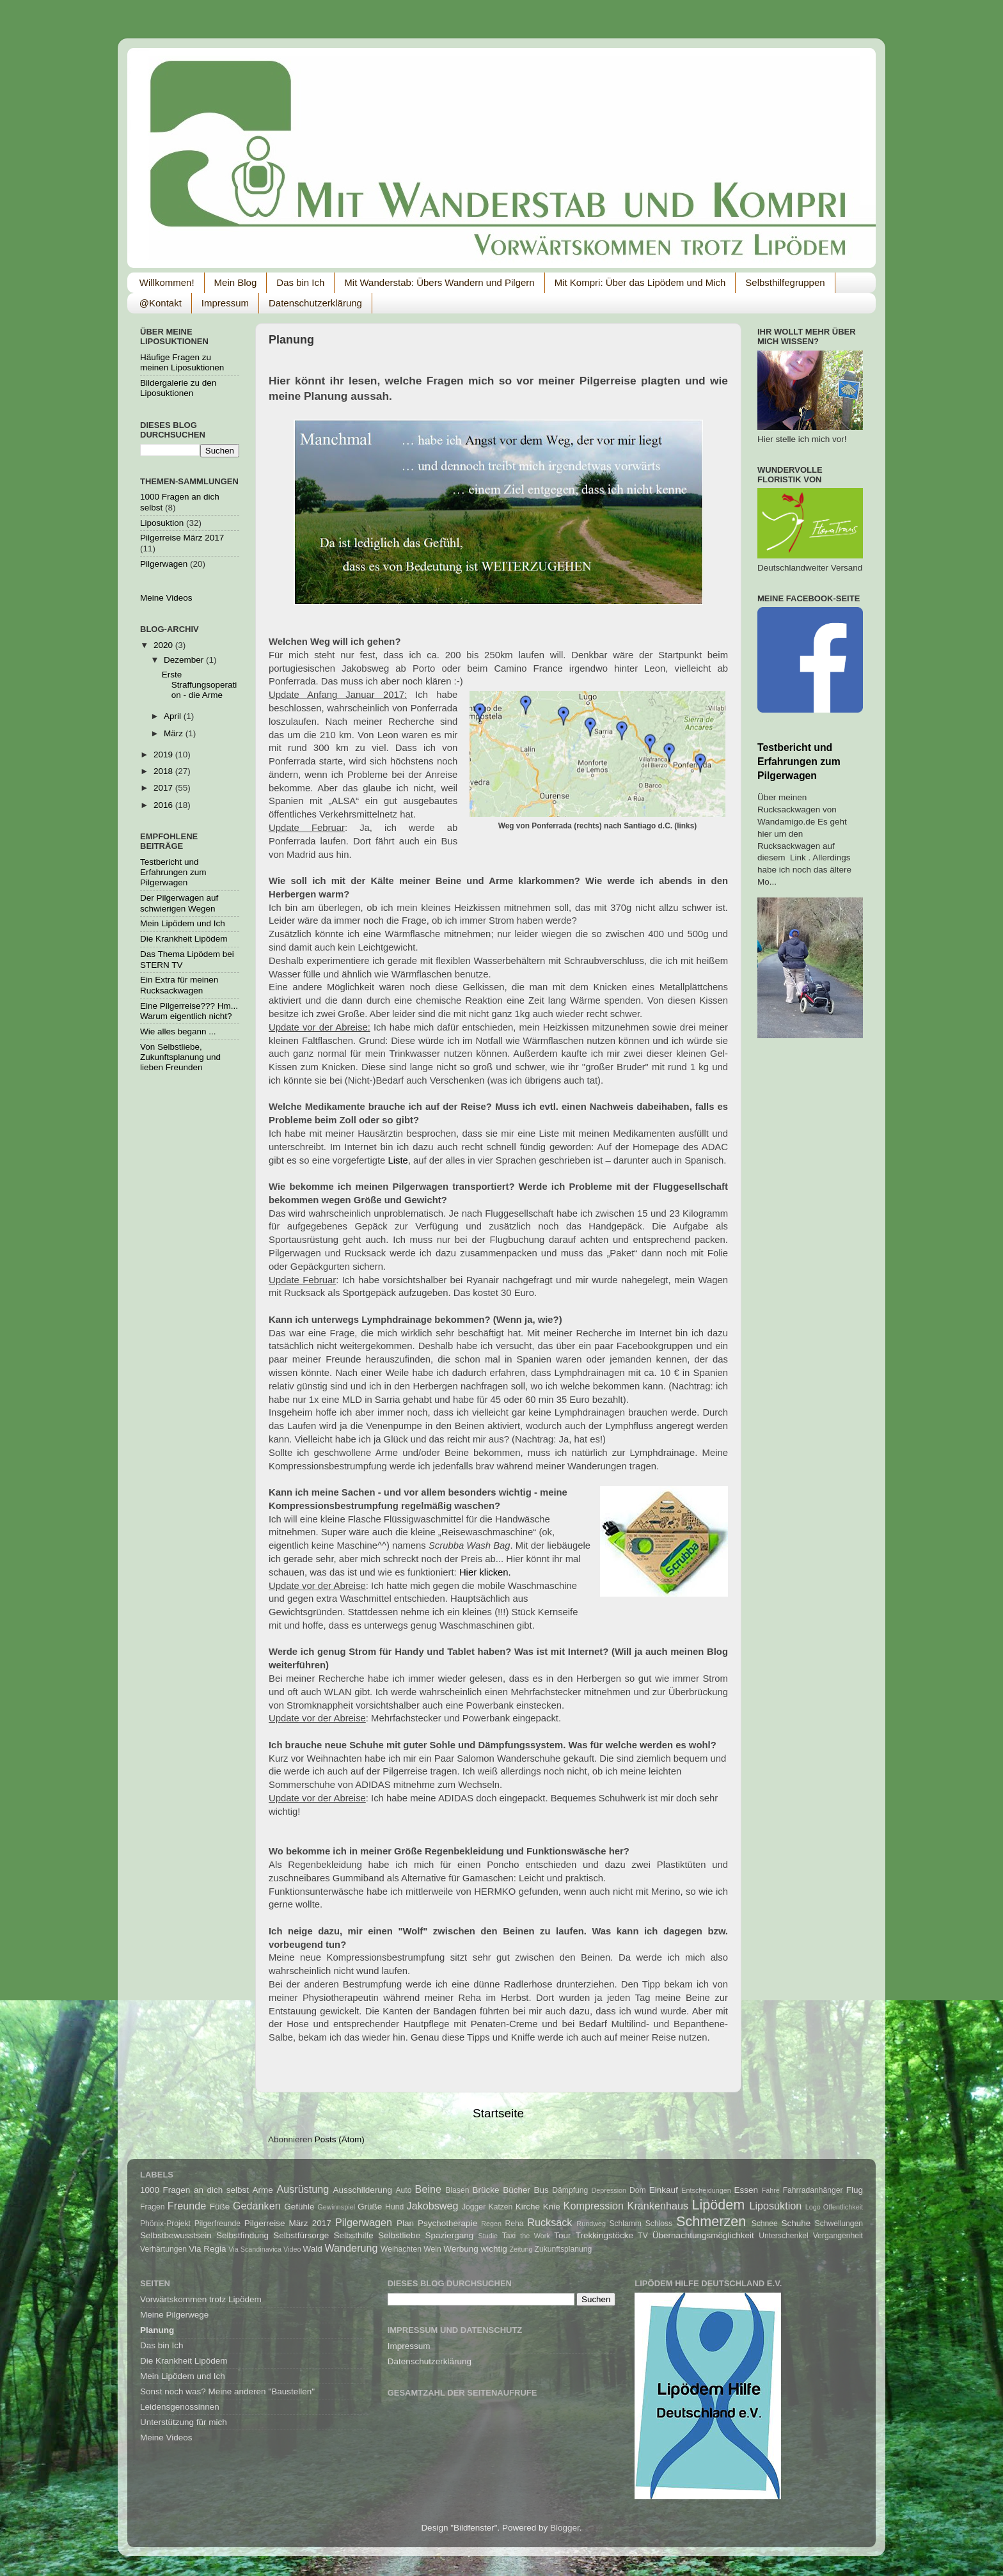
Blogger (565, 2528)
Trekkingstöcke (604, 2235)
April (174, 716)
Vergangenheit (838, 2235)
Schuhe (796, 2223)
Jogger (474, 2206)
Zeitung (520, 2249)
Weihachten (401, 2249)
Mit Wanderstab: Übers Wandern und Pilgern (439, 282)
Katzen (501, 2206)
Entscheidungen (706, 2190)
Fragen (152, 2206)
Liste (397, 1160)
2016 (164, 805)
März (175, 733)
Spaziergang (449, 2235)
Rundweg (591, 2223)
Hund (394, 2206)
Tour (562, 2235)
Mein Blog (235, 282)
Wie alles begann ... (178, 1031)
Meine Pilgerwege (174, 2314)
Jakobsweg (433, 2205)
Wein (432, 2249)
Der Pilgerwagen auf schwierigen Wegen (179, 903)
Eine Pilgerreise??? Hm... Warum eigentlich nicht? (189, 1011)
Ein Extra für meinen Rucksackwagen (179, 985)
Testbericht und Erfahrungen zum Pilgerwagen (173, 872)
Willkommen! (166, 282)
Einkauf (663, 2190)
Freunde (187, 2205)
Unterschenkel (784, 2235)
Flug (854, 2190)
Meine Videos (166, 598)
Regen (491, 2223)
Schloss (659, 2223)
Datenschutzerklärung (315, 302)
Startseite (498, 2113)
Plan (405, 2223)
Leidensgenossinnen (179, 2407)
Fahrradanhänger (813, 2190)
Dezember (185, 660)
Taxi (509, 2235)
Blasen (457, 2190)
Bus (541, 2190)
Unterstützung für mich (183, 2422)
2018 (164, 771)
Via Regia (207, 2249)
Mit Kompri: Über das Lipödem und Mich (640, 282)
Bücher (516, 2190)
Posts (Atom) (340, 2139)
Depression (609, 2190)
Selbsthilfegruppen (785, 282)
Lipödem (718, 2205)
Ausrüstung (302, 2189)
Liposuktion (162, 523)
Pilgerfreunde (217, 2223)
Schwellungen (839, 2223)
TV (643, 2235)
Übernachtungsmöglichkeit (703, 2235)
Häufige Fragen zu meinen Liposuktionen (182, 362)
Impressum (225, 302)
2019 (164, 754)
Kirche (528, 2206)
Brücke (486, 2190)
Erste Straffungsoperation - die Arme (199, 685)
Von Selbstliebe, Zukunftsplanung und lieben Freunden (180, 1057)
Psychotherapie (447, 2223)
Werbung (460, 2249)
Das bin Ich (300, 282)
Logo (813, 2207)
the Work (535, 2236)
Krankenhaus (658, 2205)
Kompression (594, 2205)
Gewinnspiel (336, 2207)
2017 (164, 788)
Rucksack (549, 2222)
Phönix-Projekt (165, 2223)
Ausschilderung (362, 2190)
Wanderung (350, 2248)
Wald (312, 2249)
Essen (746, 2190)
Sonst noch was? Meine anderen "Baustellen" (227, 2391)
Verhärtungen (163, 2249)
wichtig (493, 2249)
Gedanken (257, 2205)
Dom (637, 2190)
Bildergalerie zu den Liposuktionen (178, 388)
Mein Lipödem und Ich (182, 923)
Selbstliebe (399, 2235)
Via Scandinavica (254, 2249)
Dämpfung (570, 2190)
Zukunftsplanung (563, 2249)
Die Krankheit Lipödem (184, 939)
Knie (551, 2206)
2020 (164, 645)
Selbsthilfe (354, 2235)
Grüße (370, 2206)
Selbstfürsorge (301, 2235)
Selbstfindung (242, 2235)
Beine (428, 2189)
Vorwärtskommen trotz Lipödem (201, 2299)
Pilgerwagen (163, 564)
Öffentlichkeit (843, 2207)
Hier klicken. (485, 1572)
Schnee (765, 2223)
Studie (488, 2236)
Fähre (771, 2190)
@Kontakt (160, 302)
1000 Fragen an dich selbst (194, 2190)
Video (292, 2249)
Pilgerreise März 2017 (182, 537)
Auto (403, 2190)
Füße (220, 2206)
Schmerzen (711, 2221)
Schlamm (625, 2223)
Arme (263, 2190)
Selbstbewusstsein (176, 2235)
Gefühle (299, 2206)
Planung (157, 2330)
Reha (514, 2223)
